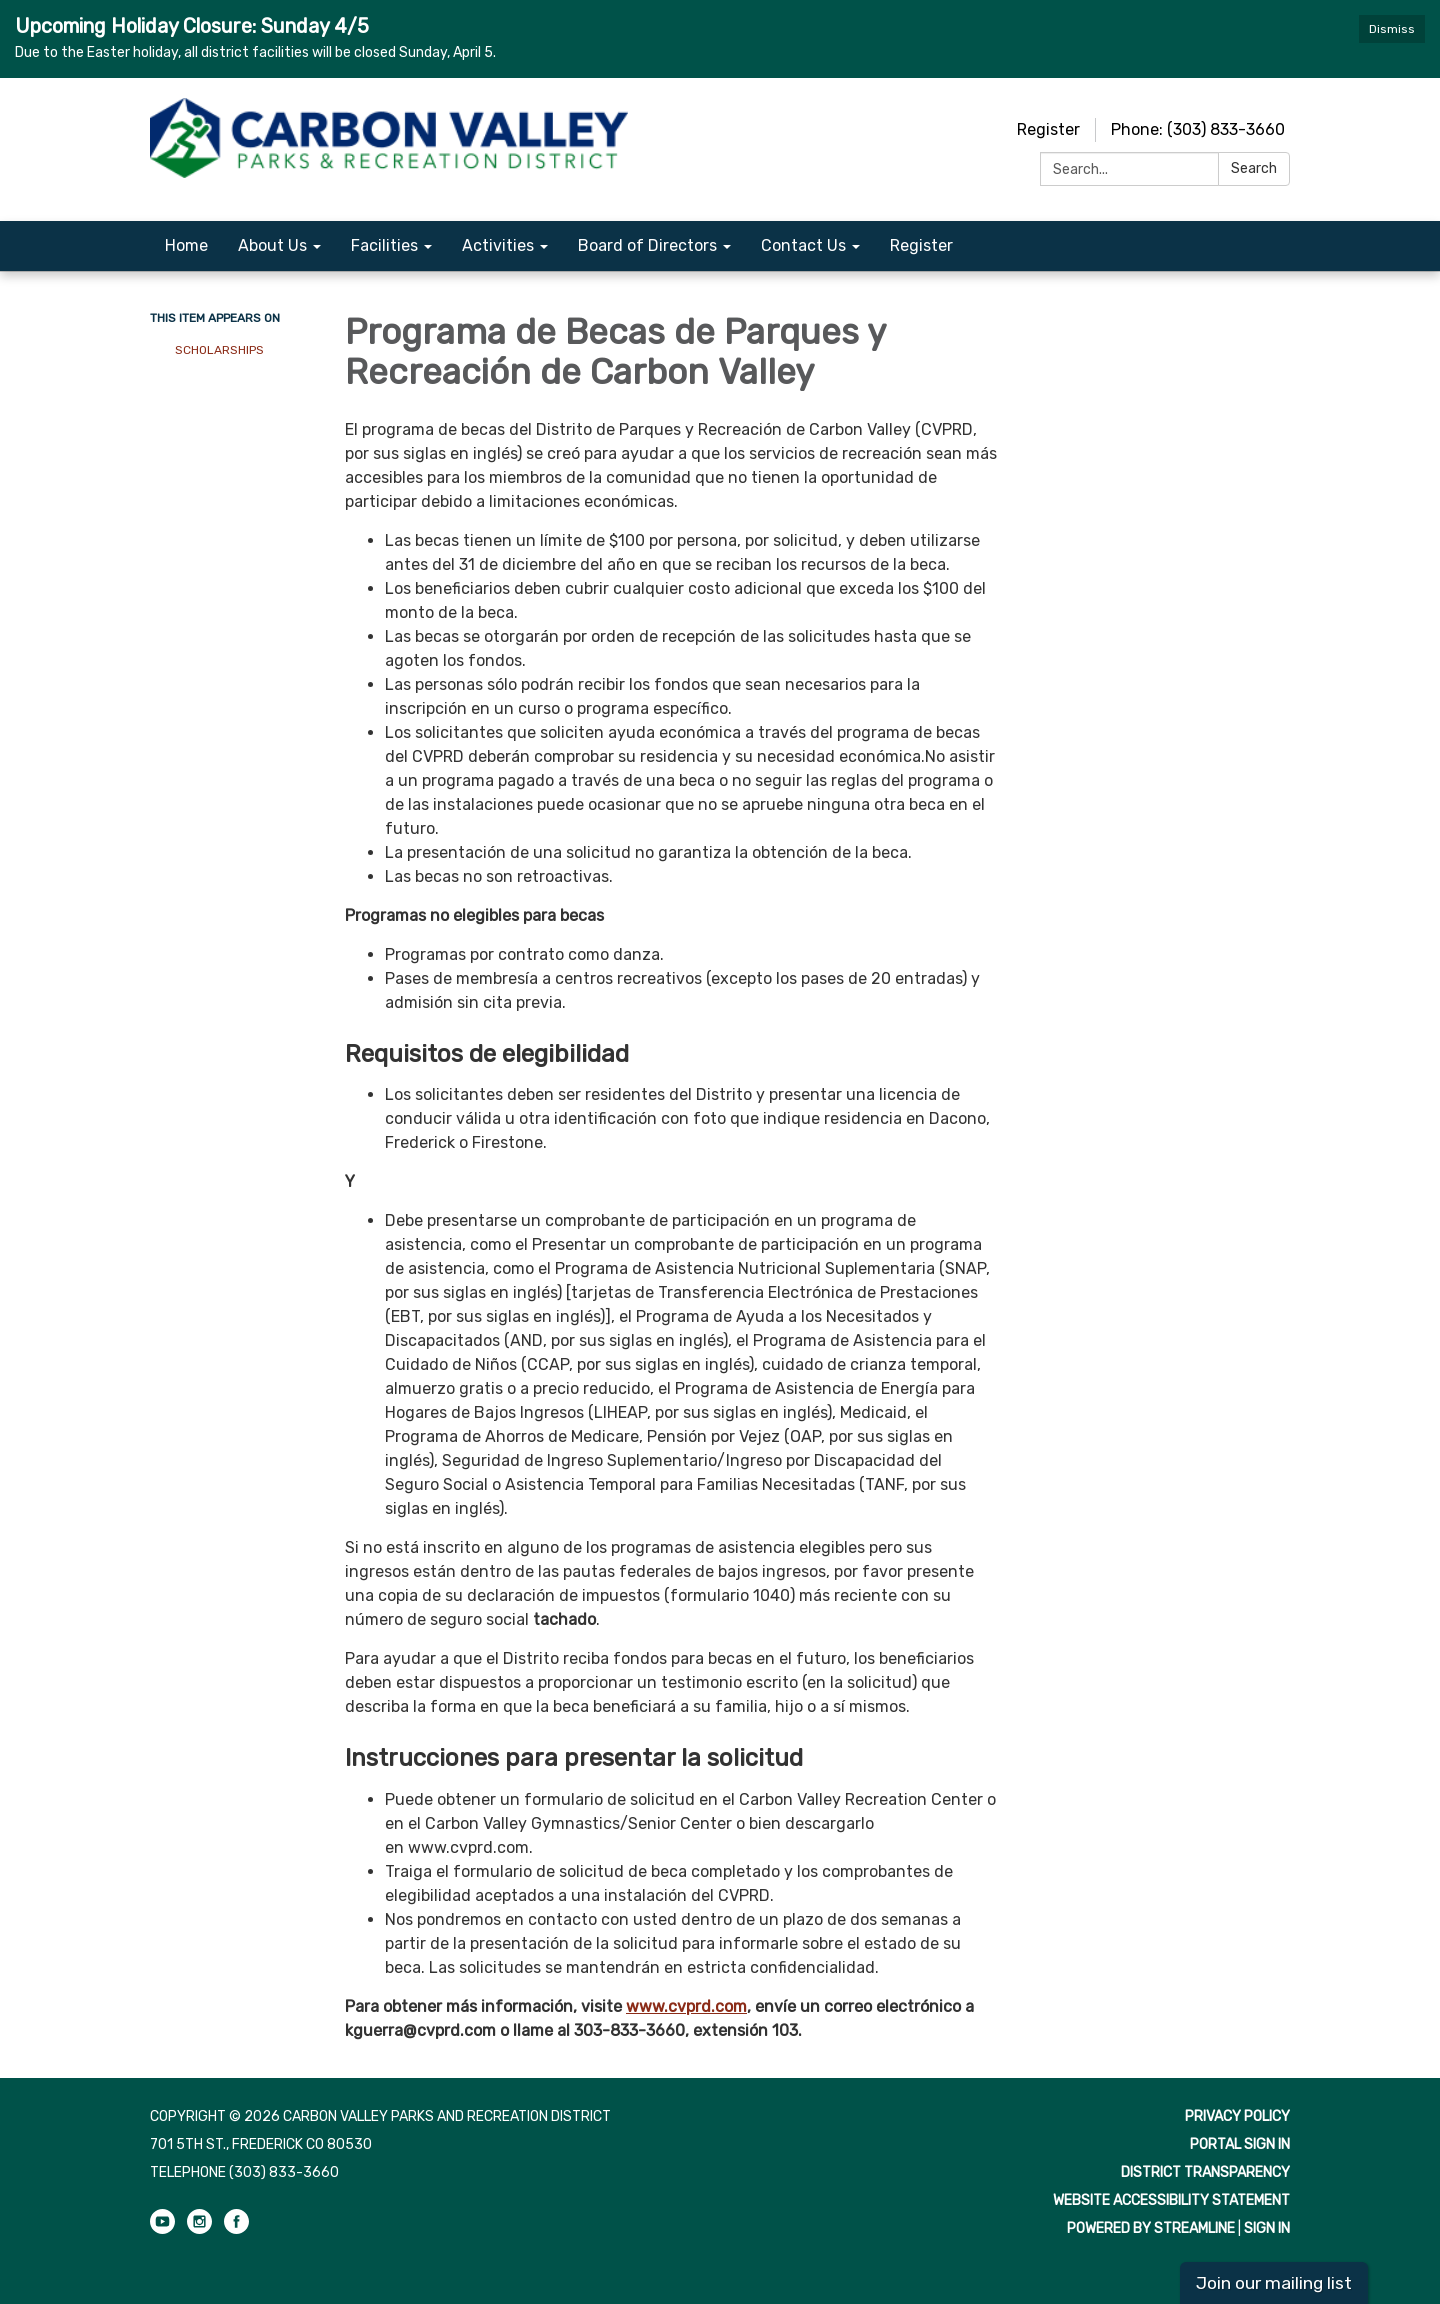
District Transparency (1205, 2172)
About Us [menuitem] (272, 245)
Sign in (1267, 2228)
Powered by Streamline (1151, 2228)
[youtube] (162, 2229)
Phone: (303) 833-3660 (1198, 129)
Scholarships (219, 350)
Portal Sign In (1240, 2144)
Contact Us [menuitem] (803, 245)
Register (1048, 129)
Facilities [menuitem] (384, 245)
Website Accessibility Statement (1171, 2200)
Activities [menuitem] (498, 245)
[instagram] (199, 2229)
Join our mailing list (1274, 2283)
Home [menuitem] (186, 245)
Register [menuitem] (921, 245)
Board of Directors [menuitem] (647, 245)
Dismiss (1392, 29)
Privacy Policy (1237, 2116)
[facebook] (236, 2229)
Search (1254, 168)
